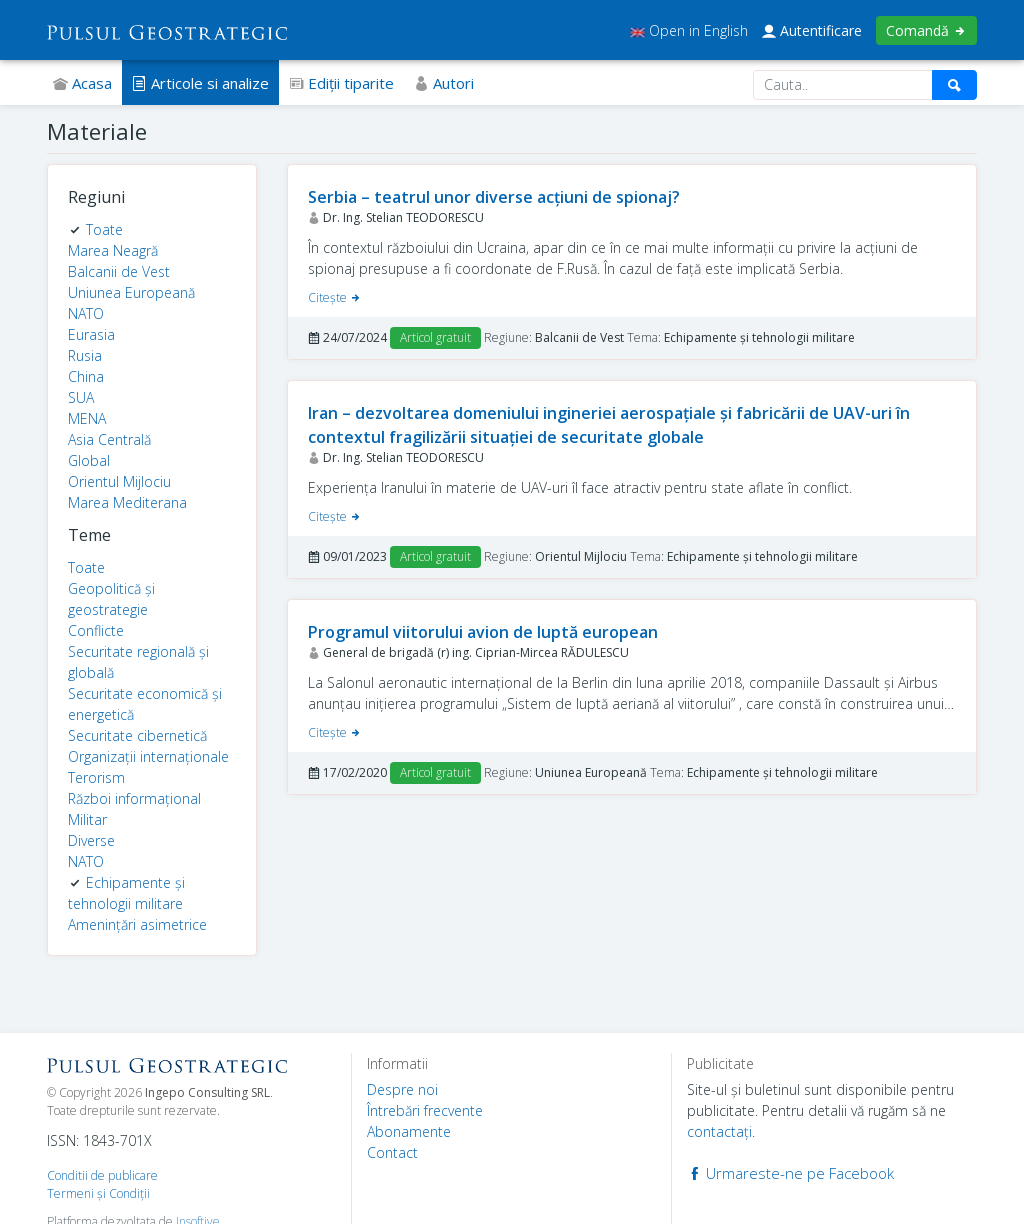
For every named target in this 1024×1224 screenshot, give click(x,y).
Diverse (91, 840)
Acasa (82, 83)
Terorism (96, 777)
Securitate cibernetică (137, 735)
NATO (86, 313)
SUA (81, 397)
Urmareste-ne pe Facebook (790, 1173)
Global (89, 460)
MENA (87, 418)
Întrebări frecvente (425, 1110)
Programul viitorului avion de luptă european (483, 632)
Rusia (85, 355)
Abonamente (409, 1131)
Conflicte (96, 630)
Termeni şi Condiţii (98, 1193)
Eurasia (91, 334)
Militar (87, 819)
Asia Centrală (109, 439)
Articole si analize (200, 83)
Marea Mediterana (127, 502)
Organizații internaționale (148, 756)
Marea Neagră (113, 250)
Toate (104, 229)
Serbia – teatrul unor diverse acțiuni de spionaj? (494, 197)
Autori (444, 83)
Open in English (689, 30)
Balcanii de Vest (119, 271)
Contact (392, 1152)
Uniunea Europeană (131, 292)
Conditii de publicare (102, 1175)
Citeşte (335, 297)
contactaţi (719, 1131)
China (86, 376)
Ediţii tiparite (341, 83)
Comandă (926, 30)
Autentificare (812, 30)
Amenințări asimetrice (137, 924)
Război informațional (134, 798)
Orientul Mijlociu (119, 481)
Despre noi (402, 1089)
